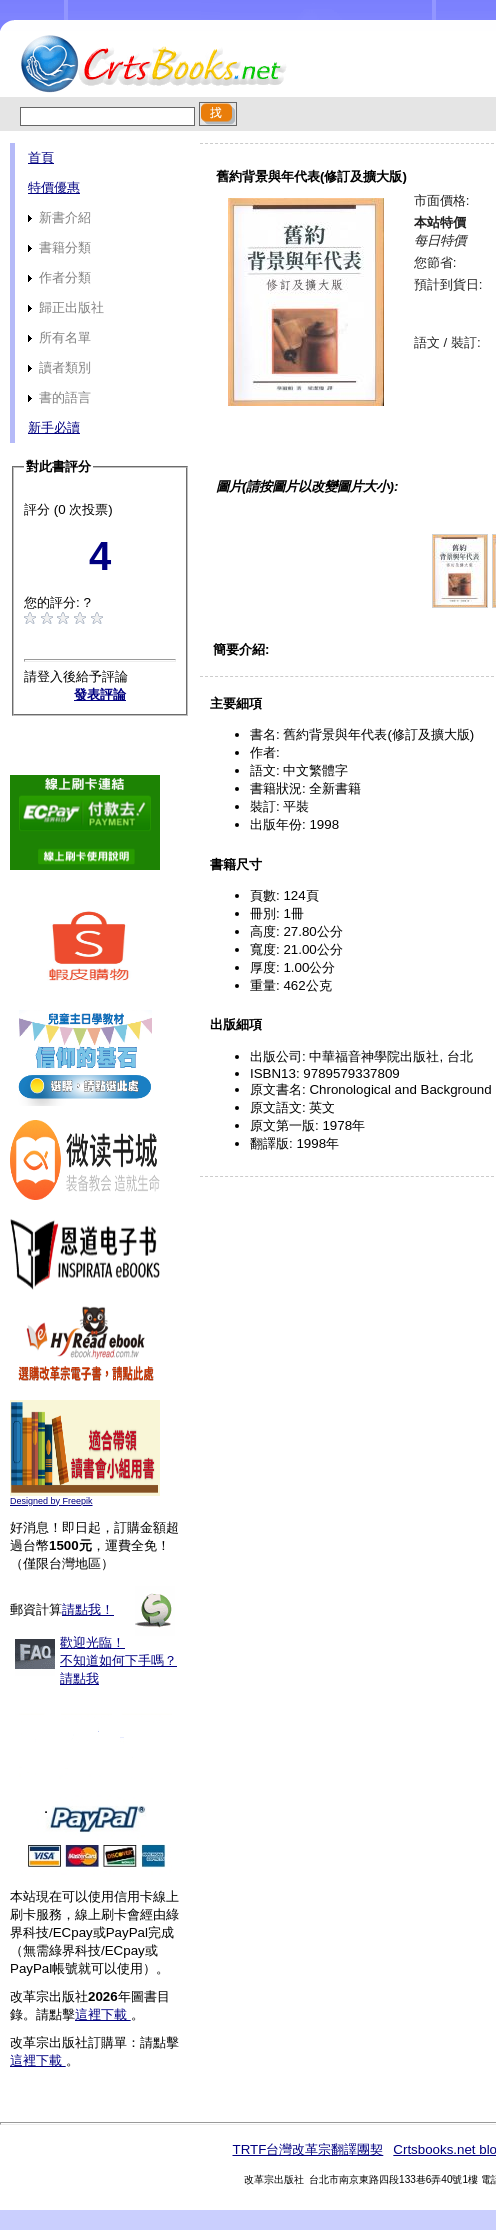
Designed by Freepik (51, 1501)
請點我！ (88, 1609)
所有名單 (59, 337)
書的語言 (59, 397)
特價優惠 (54, 187)
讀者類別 (59, 367)
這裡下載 (103, 2014)
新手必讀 (54, 427)
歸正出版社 (66, 307)
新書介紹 (59, 217)
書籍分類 (59, 247)
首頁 (41, 157)
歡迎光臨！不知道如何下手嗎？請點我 (118, 1660)
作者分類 (59, 277)
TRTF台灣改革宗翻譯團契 (307, 2149)
